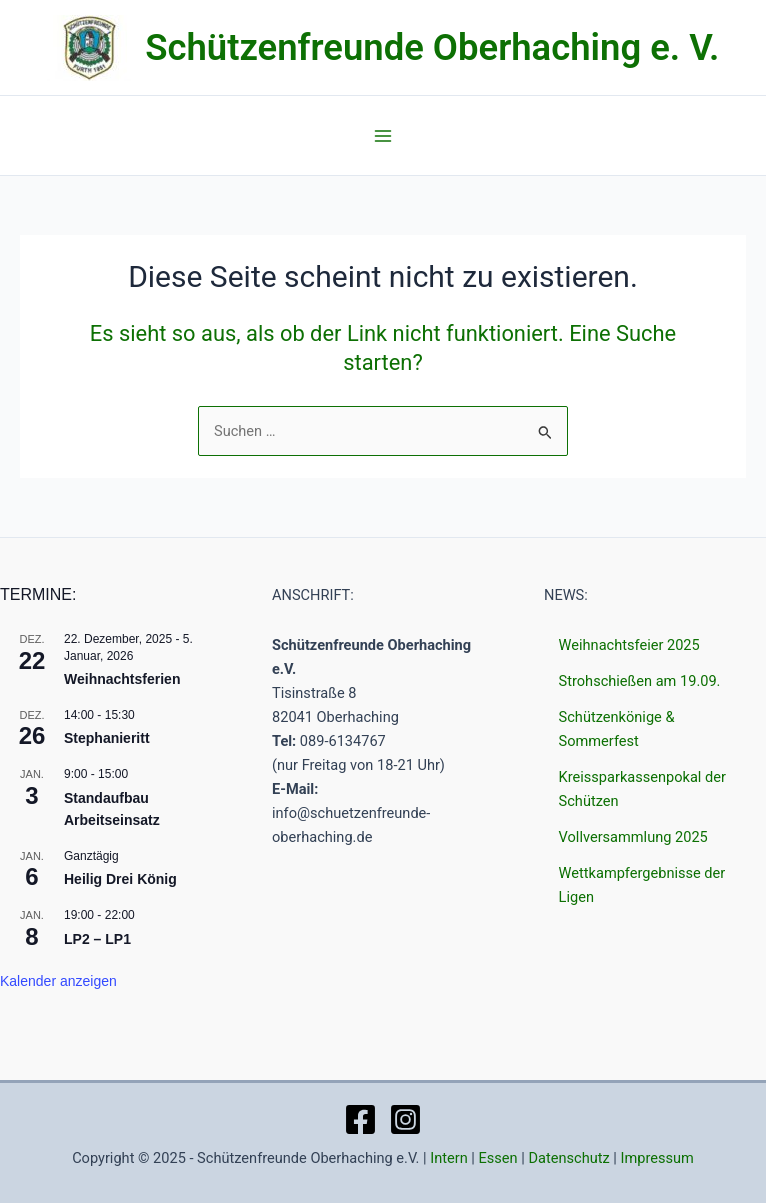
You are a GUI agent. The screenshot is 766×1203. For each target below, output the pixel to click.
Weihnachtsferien (122, 679)
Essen (498, 1158)
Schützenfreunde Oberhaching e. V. (432, 47)
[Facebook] (360, 1119)
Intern (449, 1158)
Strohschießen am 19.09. (640, 681)
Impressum (657, 1158)
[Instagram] (405, 1119)
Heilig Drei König (120, 879)
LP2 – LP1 (97, 939)
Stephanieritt (107, 738)
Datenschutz (568, 1158)
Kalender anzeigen (58, 981)
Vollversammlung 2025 (633, 837)
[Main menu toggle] (383, 136)
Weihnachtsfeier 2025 (629, 645)
